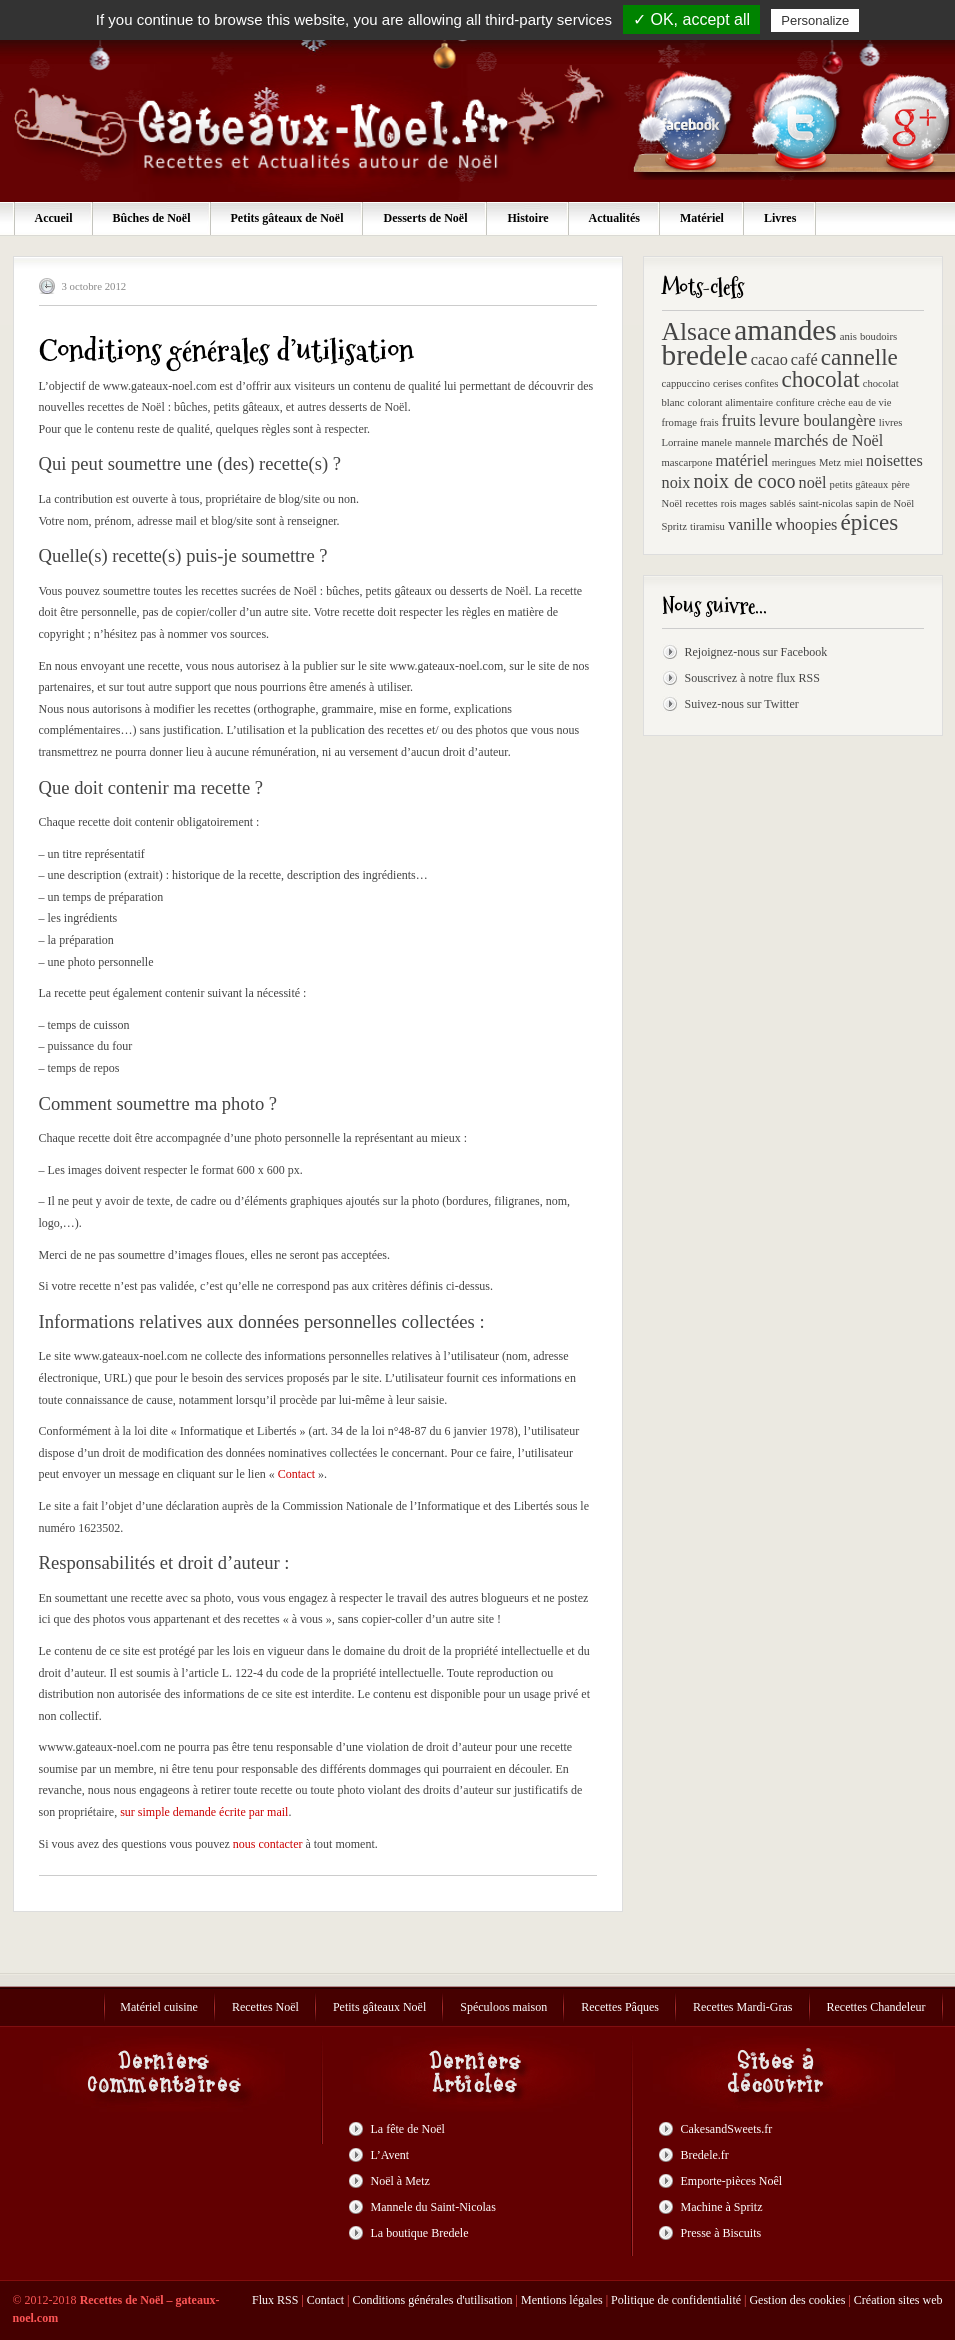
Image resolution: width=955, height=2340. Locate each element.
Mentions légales (562, 2300)
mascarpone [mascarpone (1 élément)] (687, 462)
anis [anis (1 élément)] (848, 336)
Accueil (54, 218)
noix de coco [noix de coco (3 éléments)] (744, 481)
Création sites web (898, 2300)
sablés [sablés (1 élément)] (783, 503)
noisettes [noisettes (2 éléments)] (894, 461)
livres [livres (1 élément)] (891, 422)
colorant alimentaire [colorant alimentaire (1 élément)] (731, 402)
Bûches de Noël (152, 218)
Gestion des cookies (797, 2300)
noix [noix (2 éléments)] (676, 483)
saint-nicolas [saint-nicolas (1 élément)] (826, 503)
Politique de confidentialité (676, 2300)
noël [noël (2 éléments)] (813, 483)
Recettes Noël (265, 2007)
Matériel (702, 218)
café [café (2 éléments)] (804, 360)
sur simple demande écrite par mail (204, 1812)
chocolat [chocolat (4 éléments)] (820, 379)
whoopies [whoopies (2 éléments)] (806, 525)
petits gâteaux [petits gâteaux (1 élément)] (859, 484)
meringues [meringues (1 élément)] (794, 462)
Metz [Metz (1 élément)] (830, 462)
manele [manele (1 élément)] (716, 442)
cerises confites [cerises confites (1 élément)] (745, 383)
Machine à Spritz (722, 2207)
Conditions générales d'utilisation (432, 2300)
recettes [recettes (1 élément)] (701, 503)
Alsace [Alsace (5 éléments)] (697, 331)
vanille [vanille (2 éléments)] (750, 525)
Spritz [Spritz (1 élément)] (674, 526)
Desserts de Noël (425, 218)
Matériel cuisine (159, 2007)
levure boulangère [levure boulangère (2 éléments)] (817, 421)
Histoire (527, 218)
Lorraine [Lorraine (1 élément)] (680, 442)
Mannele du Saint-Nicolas (433, 2207)
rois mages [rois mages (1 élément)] (744, 503)
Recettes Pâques (620, 2007)
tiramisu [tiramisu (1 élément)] (707, 526)
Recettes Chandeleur (876, 2007)
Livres (780, 218)
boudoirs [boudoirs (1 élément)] (878, 336)
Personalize (815, 20)
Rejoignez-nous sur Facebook (756, 652)
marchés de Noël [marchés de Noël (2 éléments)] (828, 441)
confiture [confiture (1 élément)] (795, 402)
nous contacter (268, 1844)
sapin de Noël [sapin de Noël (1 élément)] (885, 503)
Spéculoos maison (503, 2007)
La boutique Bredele (420, 2233)
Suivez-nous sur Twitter (742, 704)
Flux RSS (275, 2300)
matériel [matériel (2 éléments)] (741, 461)
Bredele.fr (705, 2155)
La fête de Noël (408, 2129)
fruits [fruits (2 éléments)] (739, 421)
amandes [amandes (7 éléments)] (785, 330)
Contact (296, 1474)
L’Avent (390, 2155)
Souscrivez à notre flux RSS (752, 678)
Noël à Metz (400, 2181)
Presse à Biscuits (721, 2233)
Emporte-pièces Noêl (732, 2181)
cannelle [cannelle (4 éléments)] (859, 357)
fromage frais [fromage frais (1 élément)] (690, 422)
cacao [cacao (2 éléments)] (769, 360)
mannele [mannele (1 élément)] (753, 442)
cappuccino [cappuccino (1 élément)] (686, 383)
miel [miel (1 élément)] (853, 462)
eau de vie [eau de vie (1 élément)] (869, 402)
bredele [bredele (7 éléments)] (705, 355)
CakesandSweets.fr (727, 2129)
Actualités (614, 218)
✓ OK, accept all (691, 19)
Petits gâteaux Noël (379, 2007)
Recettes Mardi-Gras (743, 2007)
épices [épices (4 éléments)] (869, 522)
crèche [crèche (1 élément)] (832, 402)
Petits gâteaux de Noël (287, 218)
